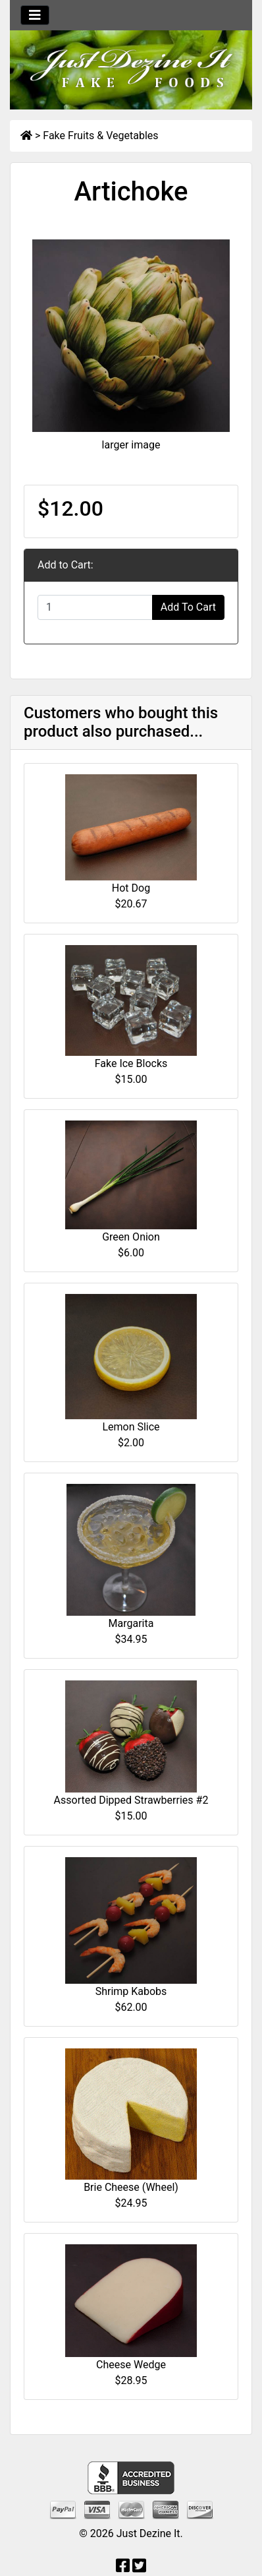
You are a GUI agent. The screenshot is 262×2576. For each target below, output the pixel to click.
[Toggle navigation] (34, 15)
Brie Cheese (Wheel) (131, 2187)
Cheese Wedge (131, 2364)
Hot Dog (131, 888)
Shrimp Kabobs (131, 1991)
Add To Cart (188, 607)
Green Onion (131, 1237)
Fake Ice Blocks (131, 1063)
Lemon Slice (130, 1427)
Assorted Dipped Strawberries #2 (131, 1800)
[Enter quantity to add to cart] (95, 607)
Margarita (131, 1623)
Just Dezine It (148, 2533)
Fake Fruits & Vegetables (100, 135)
